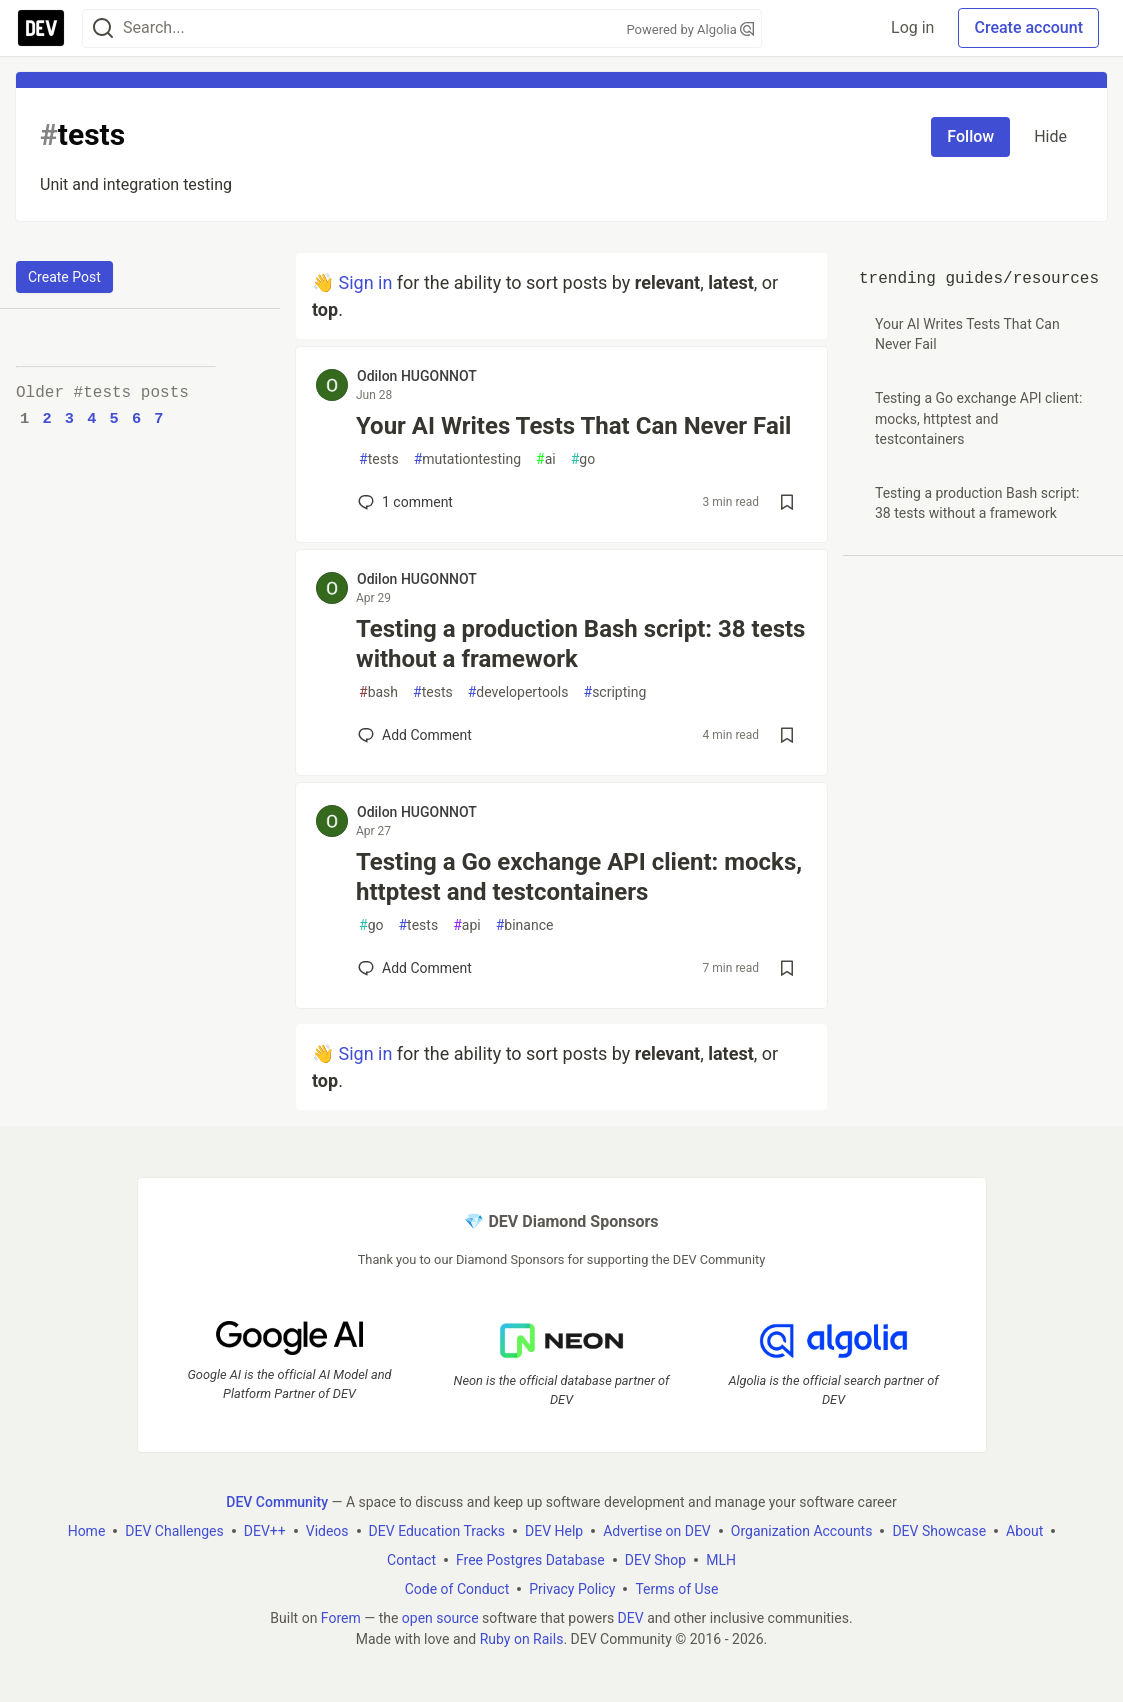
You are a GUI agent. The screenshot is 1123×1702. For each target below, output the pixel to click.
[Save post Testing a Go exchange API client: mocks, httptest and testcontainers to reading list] (787, 968)
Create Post (64, 277)
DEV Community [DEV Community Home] (277, 1502)
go (583, 459)
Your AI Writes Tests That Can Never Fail (573, 426)
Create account (1028, 27)
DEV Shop (655, 1560)
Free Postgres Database (530, 1560)
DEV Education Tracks (437, 1531)
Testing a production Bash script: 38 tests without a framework (580, 644)
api (467, 925)
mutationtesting (467, 459)
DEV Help (554, 1531)
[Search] (103, 28)
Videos (327, 1531)
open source (440, 1618)
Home (87, 1531)
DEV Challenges (174, 1531)
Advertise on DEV (657, 1531)
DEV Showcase (939, 1531)
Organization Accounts (802, 1531)
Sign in (365, 282)
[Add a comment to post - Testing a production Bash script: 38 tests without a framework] (415, 735)
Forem (341, 1618)
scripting (615, 692)
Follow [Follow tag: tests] (970, 136)
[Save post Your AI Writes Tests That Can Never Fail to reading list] (787, 502)
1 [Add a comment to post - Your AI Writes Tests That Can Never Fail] (403, 502)
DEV (631, 1618)
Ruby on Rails (522, 1639)
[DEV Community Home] (41, 28)
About (1024, 1531)
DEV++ (265, 1531)
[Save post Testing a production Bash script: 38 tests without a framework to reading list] (787, 735)
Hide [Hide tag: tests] (1050, 136)
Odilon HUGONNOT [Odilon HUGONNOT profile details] (417, 376)
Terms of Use (676, 1589)
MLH (721, 1560)
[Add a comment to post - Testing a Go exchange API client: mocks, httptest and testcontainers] (415, 968)
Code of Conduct (457, 1589)
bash (378, 692)
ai (546, 459)
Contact (411, 1560)
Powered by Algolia (690, 29)
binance (525, 925)
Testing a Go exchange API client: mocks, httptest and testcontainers (579, 877)
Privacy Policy (572, 1589)
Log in (912, 27)
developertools (518, 692)
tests (379, 459)
